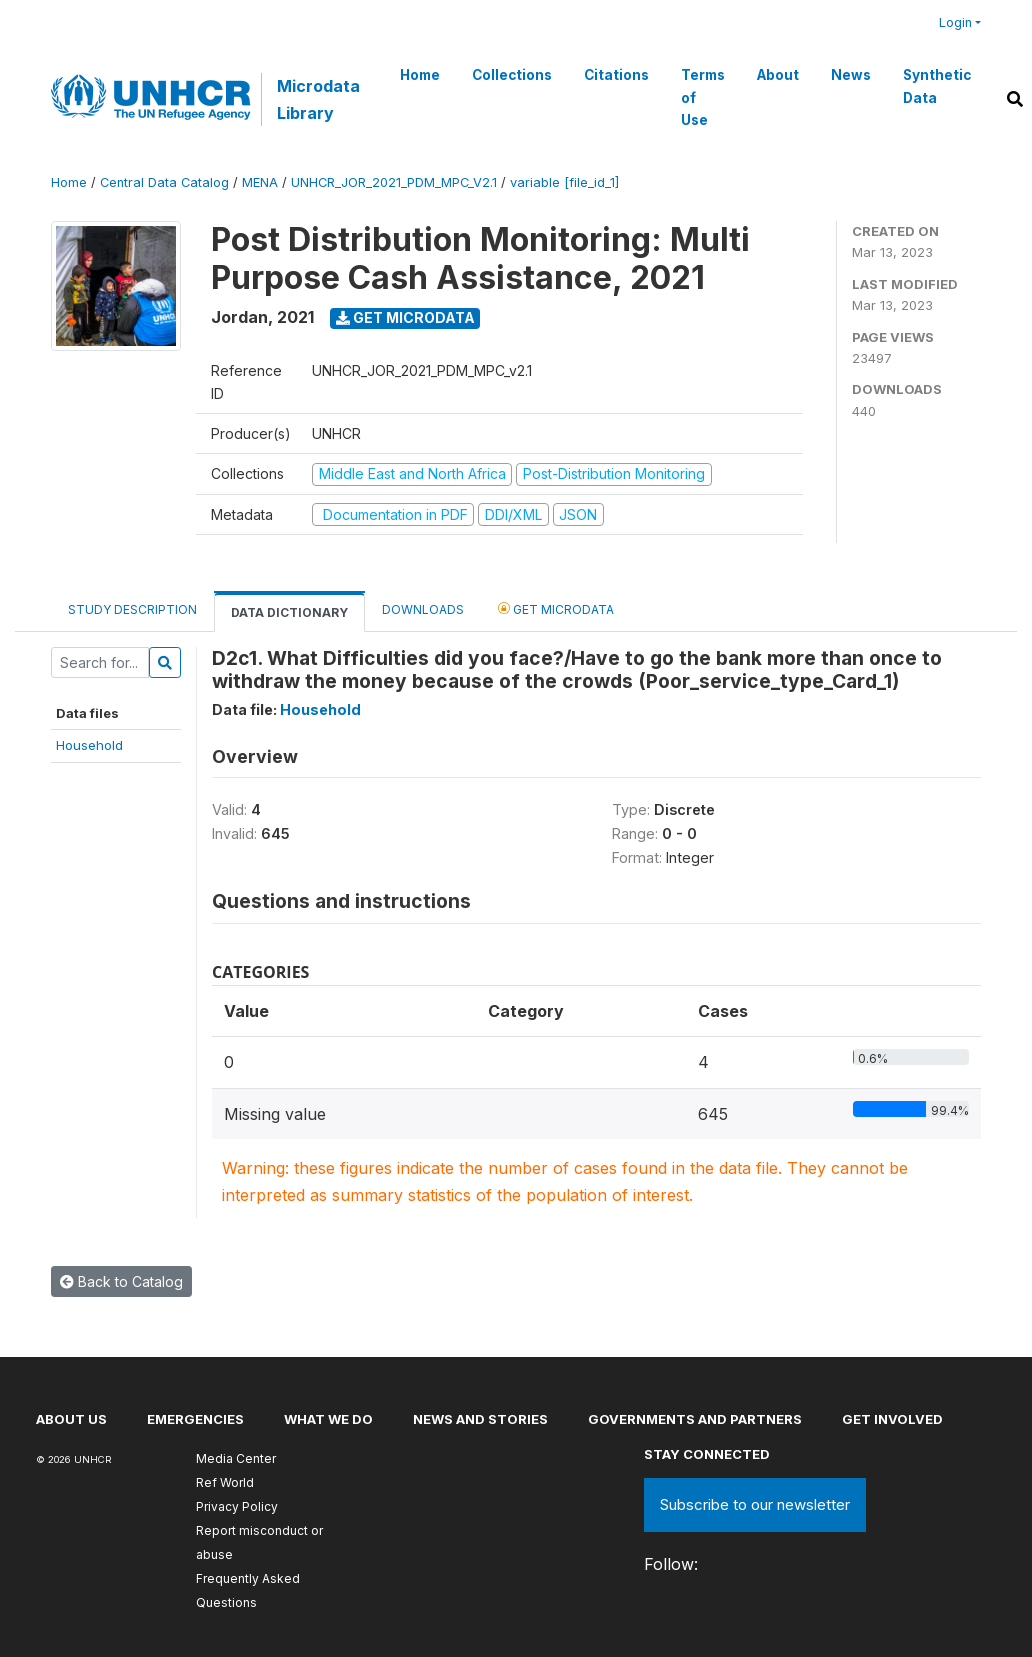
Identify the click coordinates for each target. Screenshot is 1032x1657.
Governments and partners (695, 1419)
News (851, 75)
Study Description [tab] (132, 609)
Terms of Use (703, 97)
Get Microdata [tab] (556, 608)
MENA (260, 182)
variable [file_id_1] (564, 182)
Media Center (236, 1458)
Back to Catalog (121, 1281)
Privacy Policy (237, 1506)
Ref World (225, 1482)
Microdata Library (318, 99)
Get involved (892, 1419)
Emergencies (195, 1419)
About (778, 75)
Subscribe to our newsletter (755, 1504)
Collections (512, 75)
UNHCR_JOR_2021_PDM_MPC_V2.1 (394, 182)
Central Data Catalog (164, 182)
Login (955, 22)
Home (420, 75)
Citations (616, 75)
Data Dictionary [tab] (289, 612)
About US (71, 1419)
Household (89, 745)
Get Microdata (405, 317)
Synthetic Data (937, 86)
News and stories (480, 1419)
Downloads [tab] (423, 609)
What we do (328, 1419)
